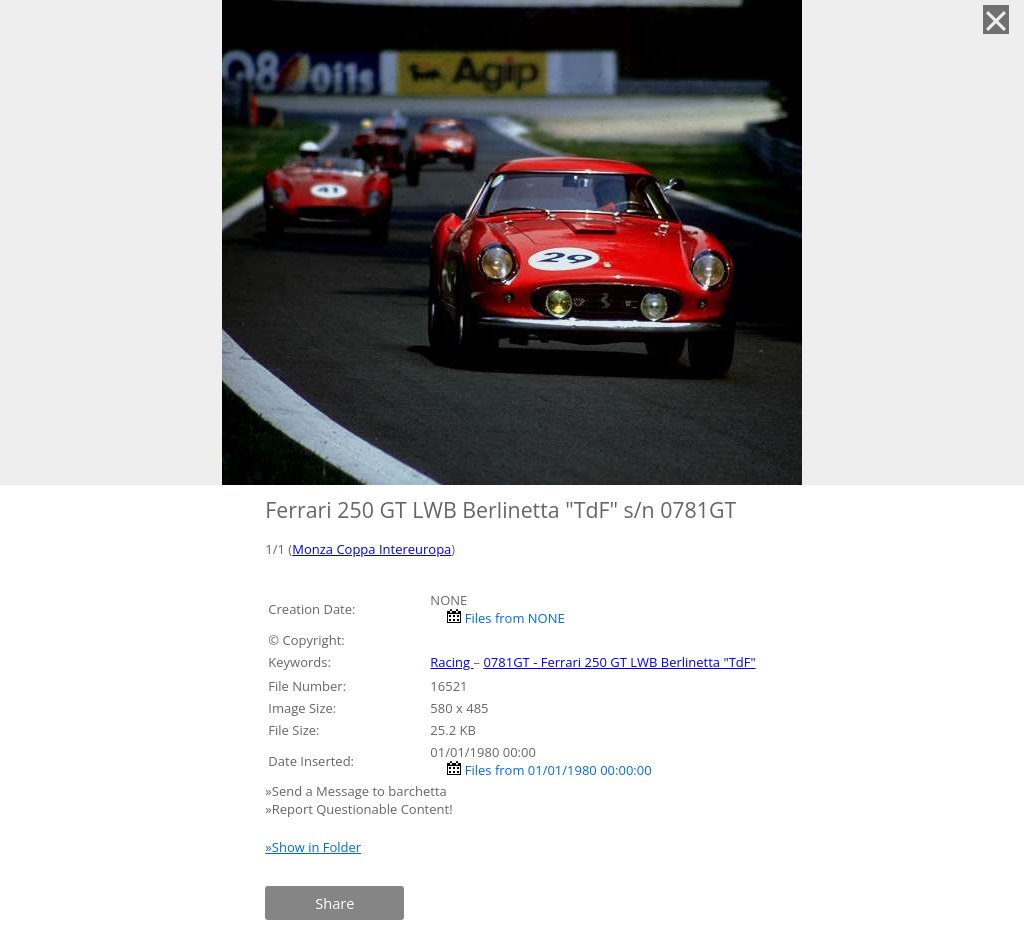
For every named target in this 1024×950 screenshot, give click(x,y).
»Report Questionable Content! (358, 809)
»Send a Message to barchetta (357, 791)
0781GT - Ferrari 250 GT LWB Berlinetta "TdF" (619, 662)
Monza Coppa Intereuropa (371, 549)
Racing (451, 662)
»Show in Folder (313, 847)
